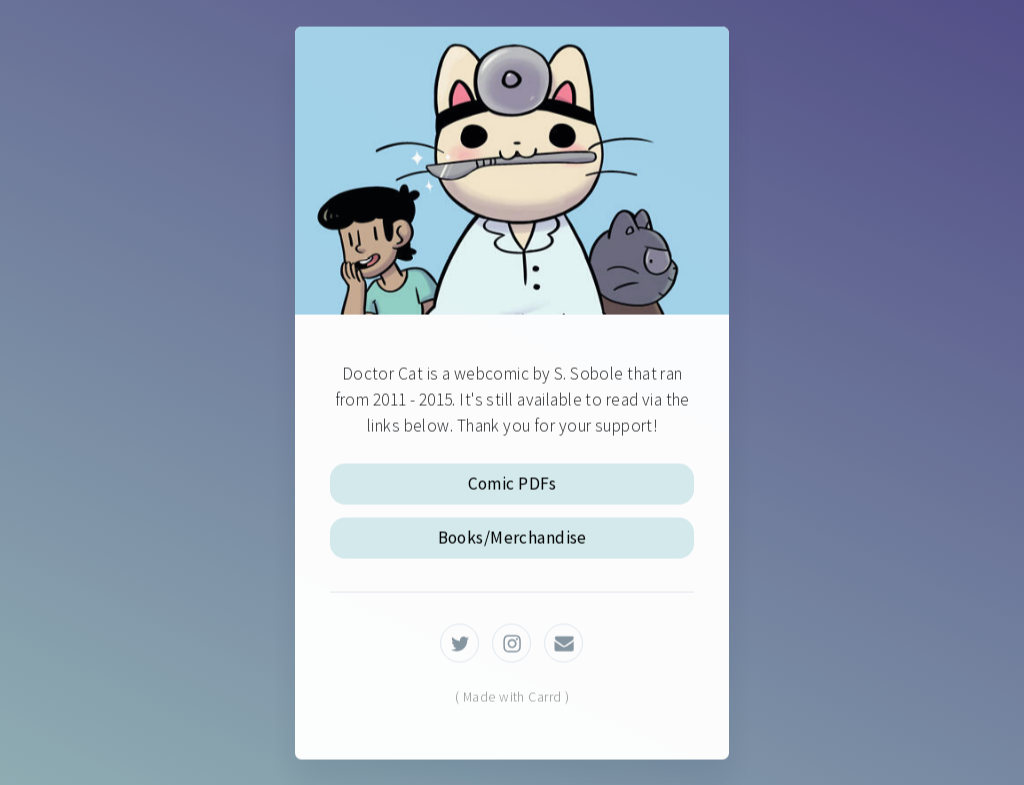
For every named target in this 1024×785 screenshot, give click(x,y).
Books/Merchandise (512, 539)
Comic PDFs (512, 485)
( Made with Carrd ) (512, 698)
